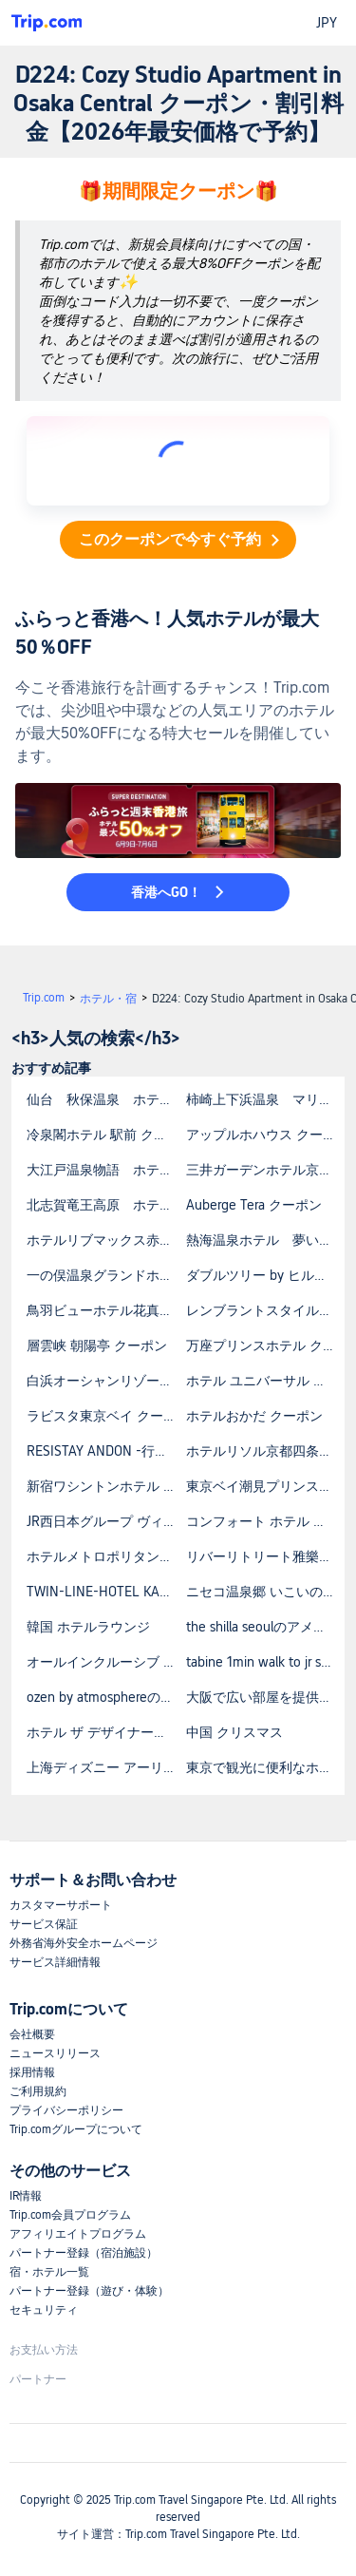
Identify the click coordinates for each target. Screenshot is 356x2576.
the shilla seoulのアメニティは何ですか (265, 1626)
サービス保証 (43, 1924)
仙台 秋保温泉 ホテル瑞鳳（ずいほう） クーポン (105, 1099)
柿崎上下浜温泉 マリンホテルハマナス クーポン (265, 1099)
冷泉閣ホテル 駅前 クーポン (105, 1134)
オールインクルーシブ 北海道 (105, 1662)
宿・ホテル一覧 (49, 2272)
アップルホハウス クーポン (265, 1134)
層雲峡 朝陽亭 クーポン (97, 1345)
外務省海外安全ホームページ (83, 1943)
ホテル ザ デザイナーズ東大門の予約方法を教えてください (105, 1732)
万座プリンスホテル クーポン (265, 1345)
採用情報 (32, 2072)
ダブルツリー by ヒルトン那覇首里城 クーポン (265, 1275)
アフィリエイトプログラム (77, 2234)
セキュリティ (43, 2310)
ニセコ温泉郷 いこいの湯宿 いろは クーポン (265, 1591)
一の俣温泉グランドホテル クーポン (105, 1275)
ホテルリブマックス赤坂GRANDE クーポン (105, 1240)
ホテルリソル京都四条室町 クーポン (265, 1451)
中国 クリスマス (234, 1732)
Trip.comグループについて (75, 2129)
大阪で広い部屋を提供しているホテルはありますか (265, 1697)
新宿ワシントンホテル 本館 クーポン (105, 1486)
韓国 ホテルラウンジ (88, 1626)
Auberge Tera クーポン (254, 1204)
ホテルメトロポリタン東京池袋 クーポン (105, 1556)
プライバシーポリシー (66, 2110)
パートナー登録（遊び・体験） (89, 2291)
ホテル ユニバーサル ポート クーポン (265, 1380)
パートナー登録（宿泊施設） (83, 2253)
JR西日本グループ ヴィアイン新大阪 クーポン (105, 1521)
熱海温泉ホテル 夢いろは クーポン (265, 1240)
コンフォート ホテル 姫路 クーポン (265, 1521)
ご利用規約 (37, 2091)
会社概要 (32, 2034)
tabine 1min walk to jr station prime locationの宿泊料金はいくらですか (265, 1662)
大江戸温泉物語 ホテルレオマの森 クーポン (105, 1169)
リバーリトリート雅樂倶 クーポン (265, 1556)
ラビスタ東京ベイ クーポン (105, 1415)
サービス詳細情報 (55, 1962)
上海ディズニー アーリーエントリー (105, 1767)
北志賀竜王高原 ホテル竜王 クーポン (105, 1204)
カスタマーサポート (60, 1905)
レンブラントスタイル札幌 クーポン (265, 1310)
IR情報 (25, 2196)
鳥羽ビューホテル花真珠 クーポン (105, 1310)
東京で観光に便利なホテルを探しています (265, 1767)
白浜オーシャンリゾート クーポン (105, 1380)
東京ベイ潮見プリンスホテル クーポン (265, 1486)
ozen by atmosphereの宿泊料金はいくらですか (105, 1697)
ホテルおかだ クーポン (254, 1415)
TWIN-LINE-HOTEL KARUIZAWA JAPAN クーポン (105, 1591)
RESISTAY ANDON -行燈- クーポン (105, 1451)
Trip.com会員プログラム (70, 2215)
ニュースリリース (55, 2053)
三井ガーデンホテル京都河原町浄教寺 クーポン (265, 1169)
